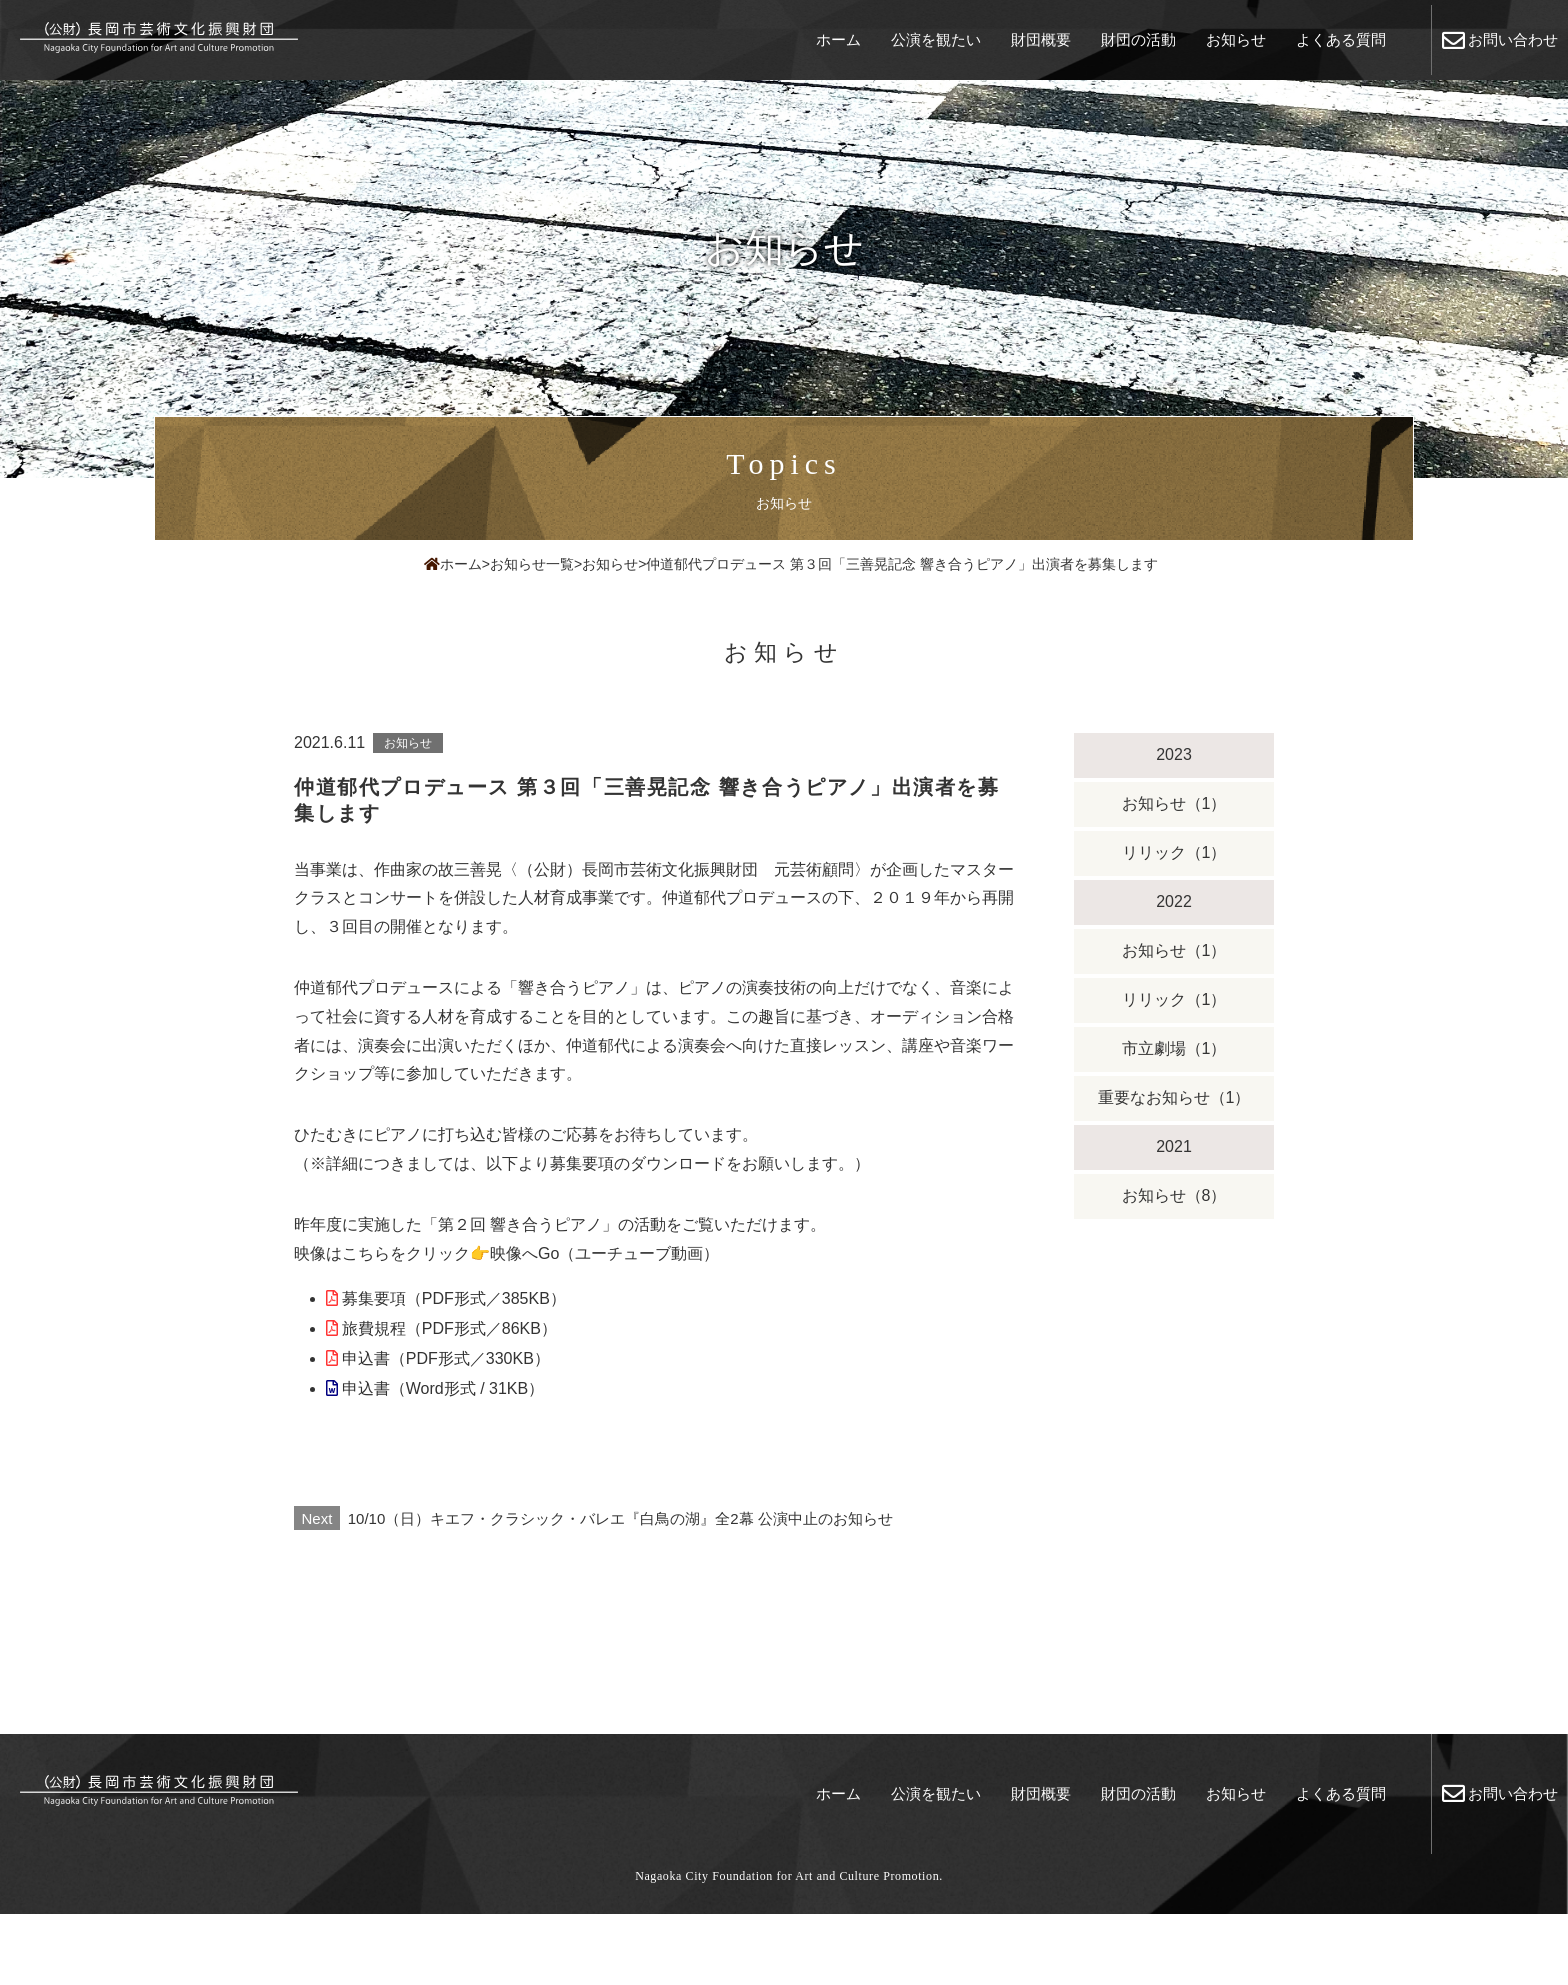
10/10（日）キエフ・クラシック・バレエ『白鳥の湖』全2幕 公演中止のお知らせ (593, 1518)
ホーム (838, 39)
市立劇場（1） (1174, 1048)
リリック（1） (1174, 852)
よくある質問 (1341, 39)
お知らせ (1236, 39)
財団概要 (1041, 39)
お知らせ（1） (1174, 803)
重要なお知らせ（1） (1174, 1097)
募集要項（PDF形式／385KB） (454, 1298)
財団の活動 (1138, 39)
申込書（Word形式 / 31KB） (443, 1388)
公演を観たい (936, 39)
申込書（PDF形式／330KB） (446, 1358)
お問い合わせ (1500, 40)
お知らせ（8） (1174, 1195)
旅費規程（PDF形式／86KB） (449, 1328)
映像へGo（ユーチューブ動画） (604, 1253)
